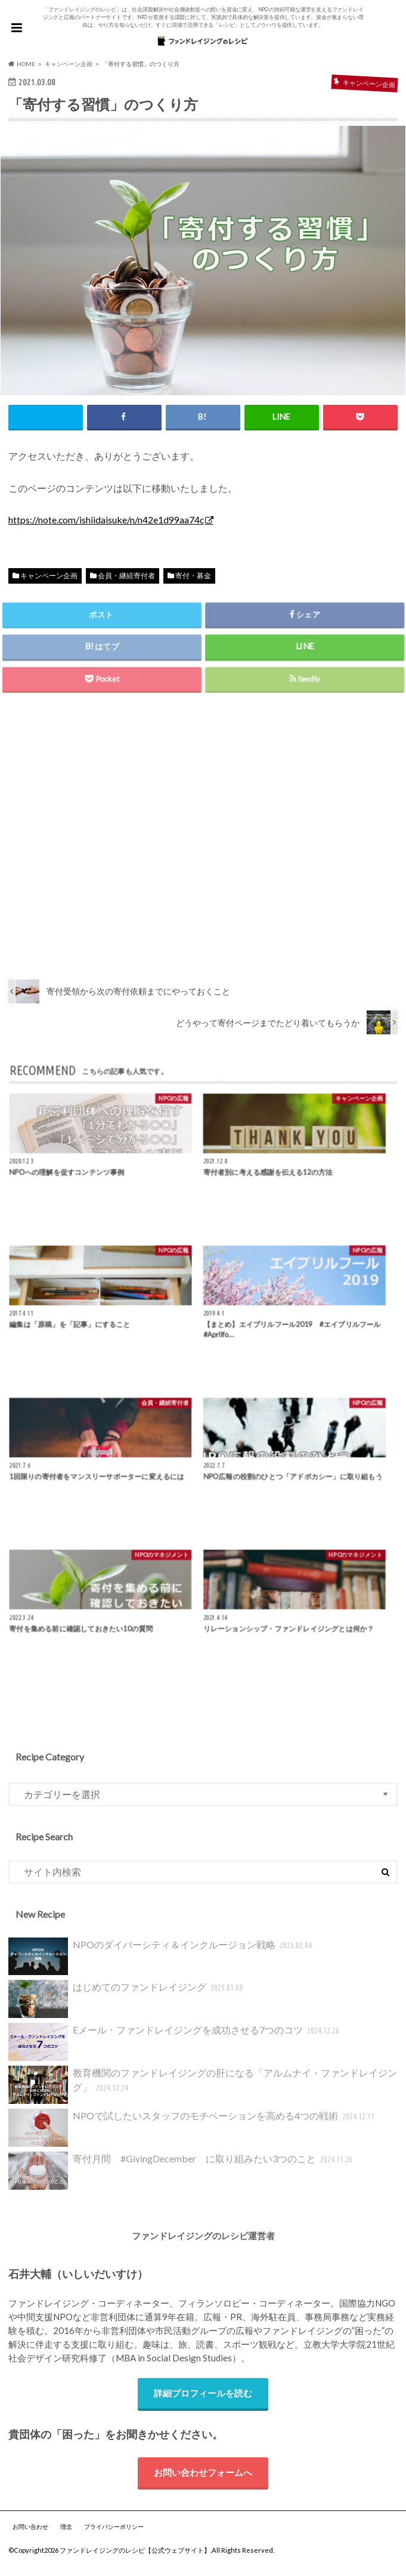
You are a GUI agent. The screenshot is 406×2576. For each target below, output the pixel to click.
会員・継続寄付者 (126, 575)
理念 (66, 2533)
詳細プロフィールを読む (203, 2397)
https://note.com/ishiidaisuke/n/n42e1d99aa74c (106, 519)
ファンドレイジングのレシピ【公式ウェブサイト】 (135, 2557)
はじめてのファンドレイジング (127, 2003)
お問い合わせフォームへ (203, 2478)
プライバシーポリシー (114, 2533)
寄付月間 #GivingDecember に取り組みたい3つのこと (181, 2175)
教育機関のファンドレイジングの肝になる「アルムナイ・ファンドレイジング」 (202, 2089)
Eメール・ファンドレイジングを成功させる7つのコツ (175, 2046)
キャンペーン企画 (49, 575)
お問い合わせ (30, 2533)
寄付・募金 (193, 575)
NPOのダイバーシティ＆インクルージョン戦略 (161, 1960)
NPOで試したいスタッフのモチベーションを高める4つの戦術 (192, 2132)
